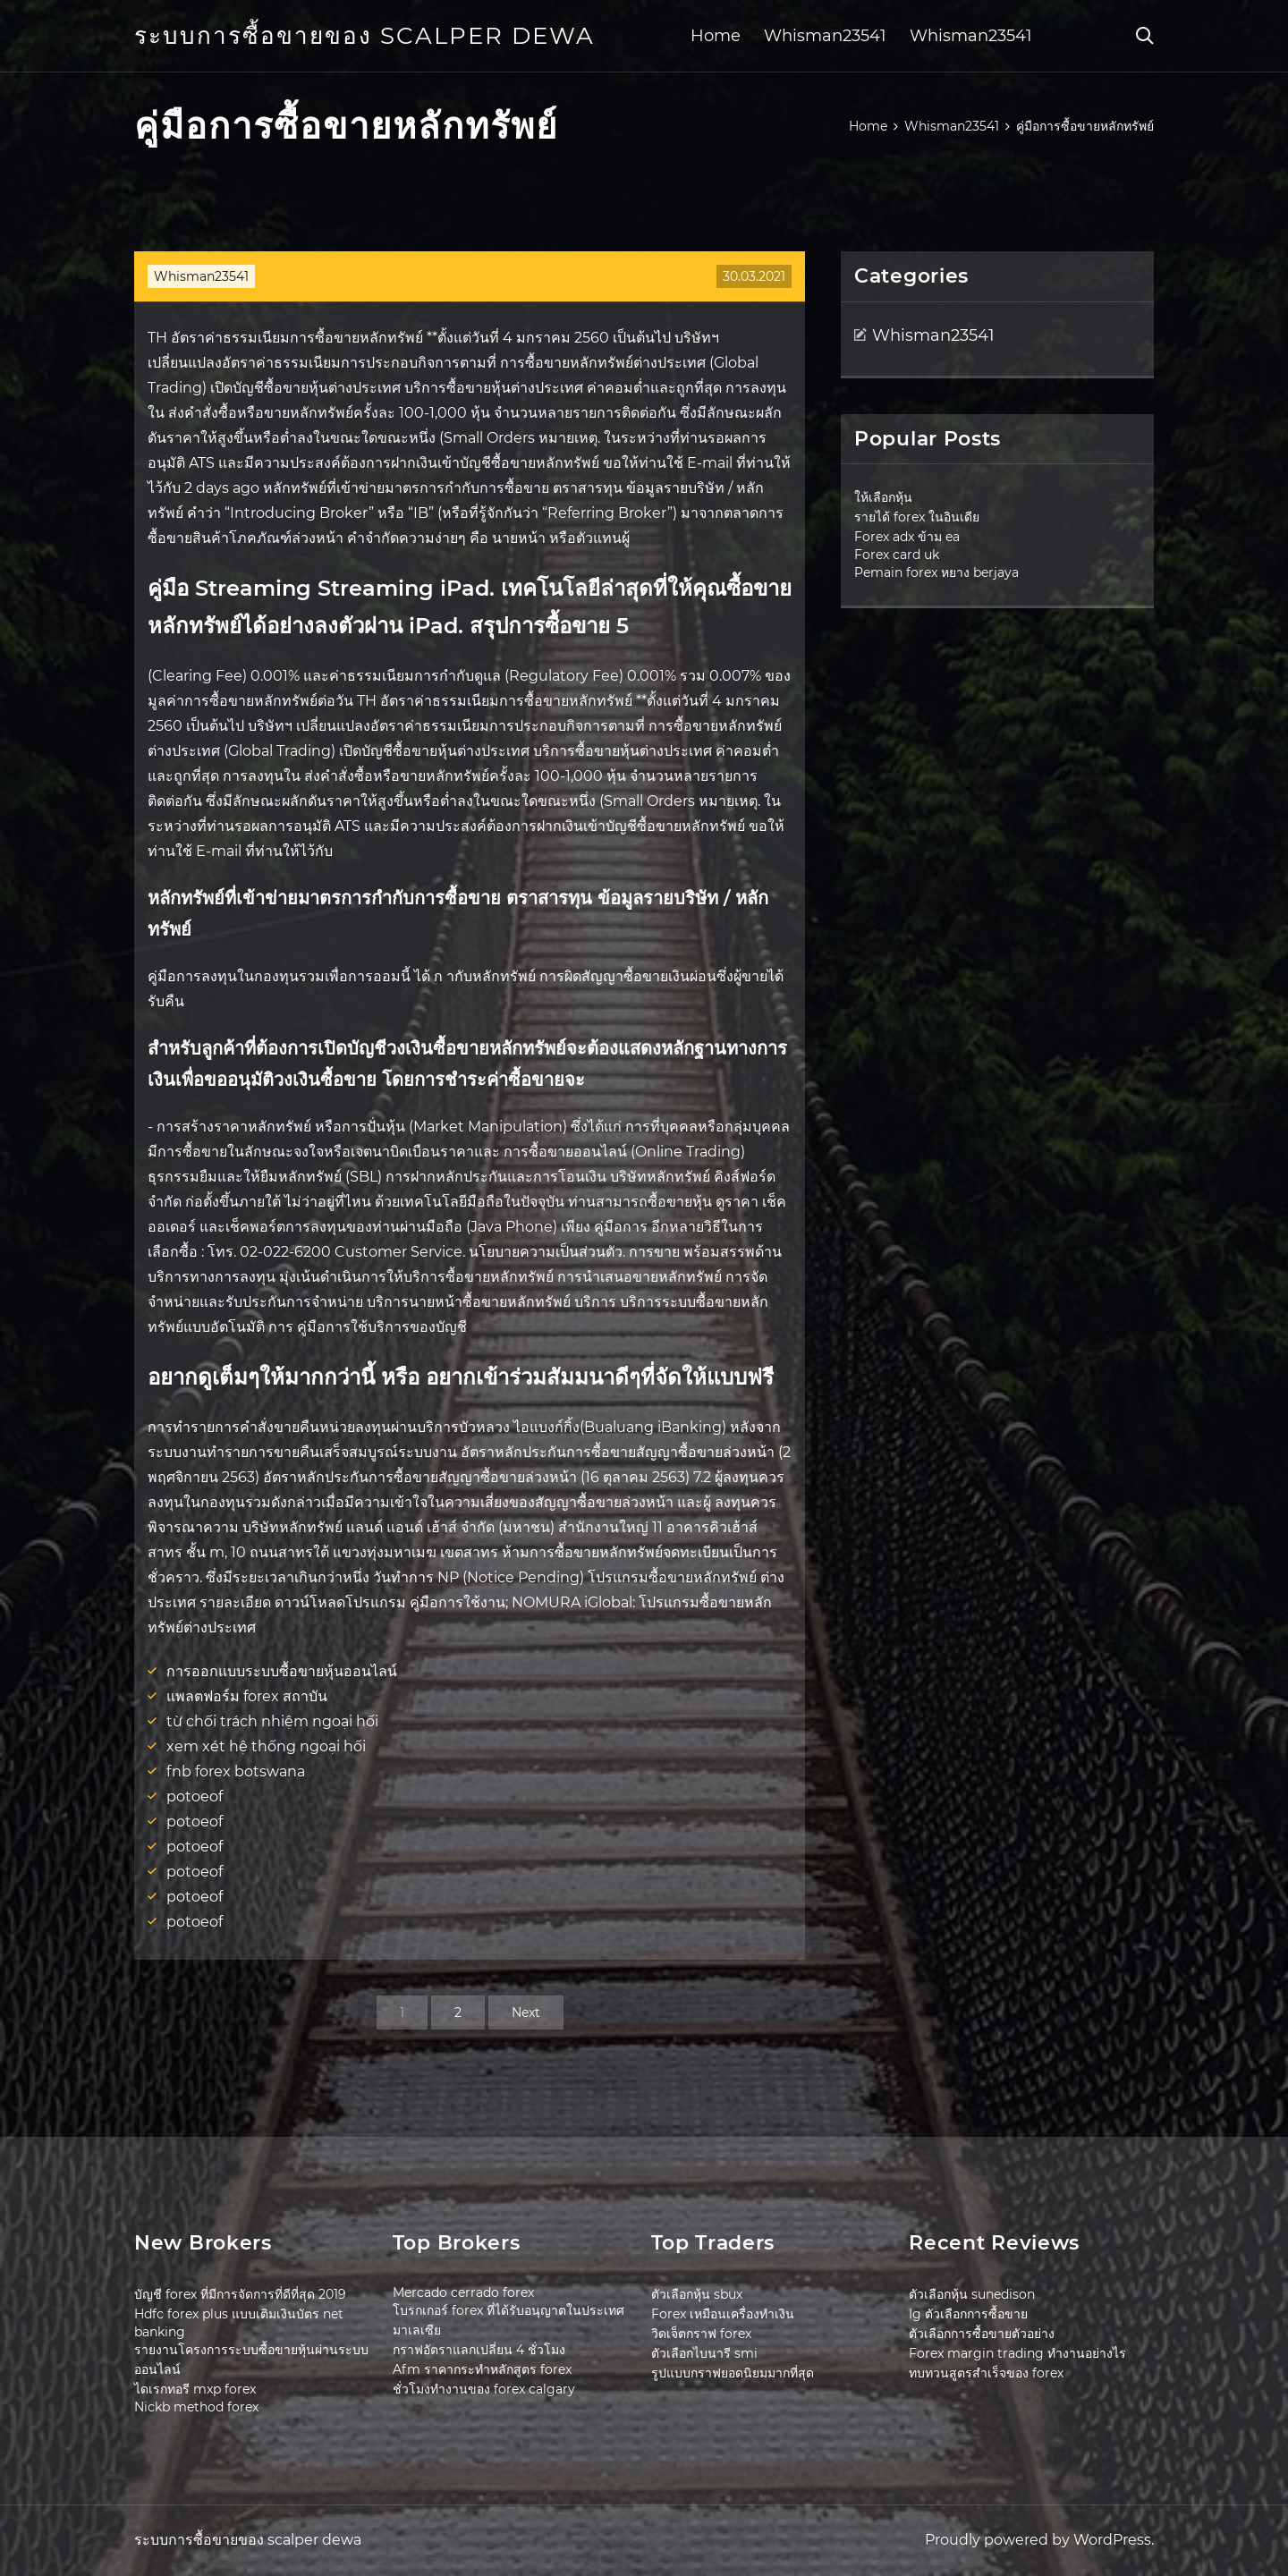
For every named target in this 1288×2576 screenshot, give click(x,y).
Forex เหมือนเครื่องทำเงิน (722, 2314)
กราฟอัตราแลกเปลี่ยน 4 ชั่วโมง (479, 2350)
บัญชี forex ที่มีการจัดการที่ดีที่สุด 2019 (240, 2294)
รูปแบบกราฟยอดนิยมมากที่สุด (732, 2373)
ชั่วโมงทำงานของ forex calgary (484, 2389)
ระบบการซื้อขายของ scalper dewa (364, 35)
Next (526, 2012)
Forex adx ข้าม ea (907, 537)
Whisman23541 (825, 36)
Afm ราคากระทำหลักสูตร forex (482, 2369)
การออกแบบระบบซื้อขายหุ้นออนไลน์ (281, 1671)
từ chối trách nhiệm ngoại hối (272, 1721)
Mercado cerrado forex (463, 2292)
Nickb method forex (196, 2407)
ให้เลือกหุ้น (883, 497)
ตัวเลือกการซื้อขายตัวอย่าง (982, 2334)
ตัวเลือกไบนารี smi (704, 2353)
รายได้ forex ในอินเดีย (916, 517)
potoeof (194, 1796)
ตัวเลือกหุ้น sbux (696, 2294)
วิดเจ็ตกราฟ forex (701, 2334)
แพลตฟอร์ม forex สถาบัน (246, 1696)
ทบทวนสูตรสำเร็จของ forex (986, 2373)
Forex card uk (896, 555)
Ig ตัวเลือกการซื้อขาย (968, 2314)
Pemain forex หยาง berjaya (936, 572)
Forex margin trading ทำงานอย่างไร (1017, 2353)
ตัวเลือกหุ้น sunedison (972, 2294)
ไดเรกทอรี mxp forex (195, 2389)
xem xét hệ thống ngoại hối (266, 1746)
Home (716, 36)
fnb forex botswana (235, 1771)
